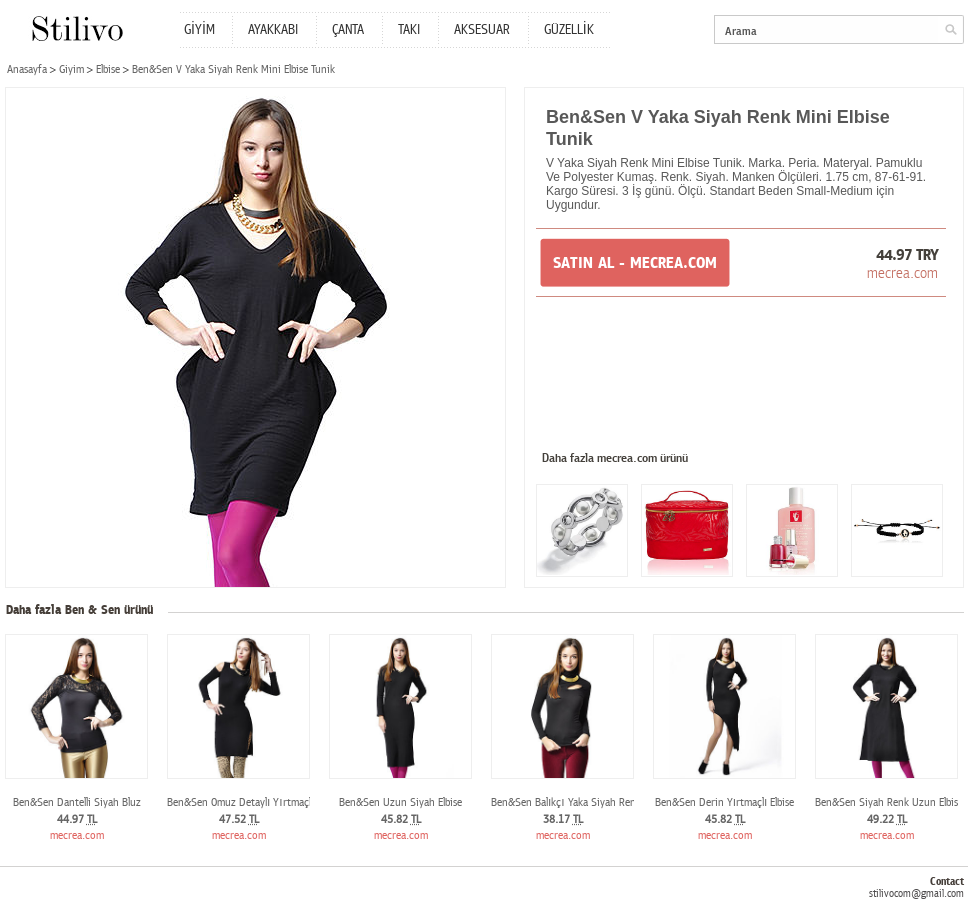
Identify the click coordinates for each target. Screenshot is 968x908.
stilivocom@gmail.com (916, 893)
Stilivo (76, 28)
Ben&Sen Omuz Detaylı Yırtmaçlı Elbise (254, 802)
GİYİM (199, 30)
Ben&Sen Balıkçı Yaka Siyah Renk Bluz (577, 802)
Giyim (71, 69)
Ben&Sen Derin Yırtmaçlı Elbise (725, 802)
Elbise (108, 69)
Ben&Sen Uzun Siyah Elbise (400, 802)
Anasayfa (27, 69)
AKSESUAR (482, 30)
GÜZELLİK (569, 30)
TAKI (409, 30)
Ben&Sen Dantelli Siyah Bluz (77, 802)
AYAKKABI (273, 30)
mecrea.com (902, 273)
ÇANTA (348, 30)
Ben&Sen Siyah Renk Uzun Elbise (889, 802)
